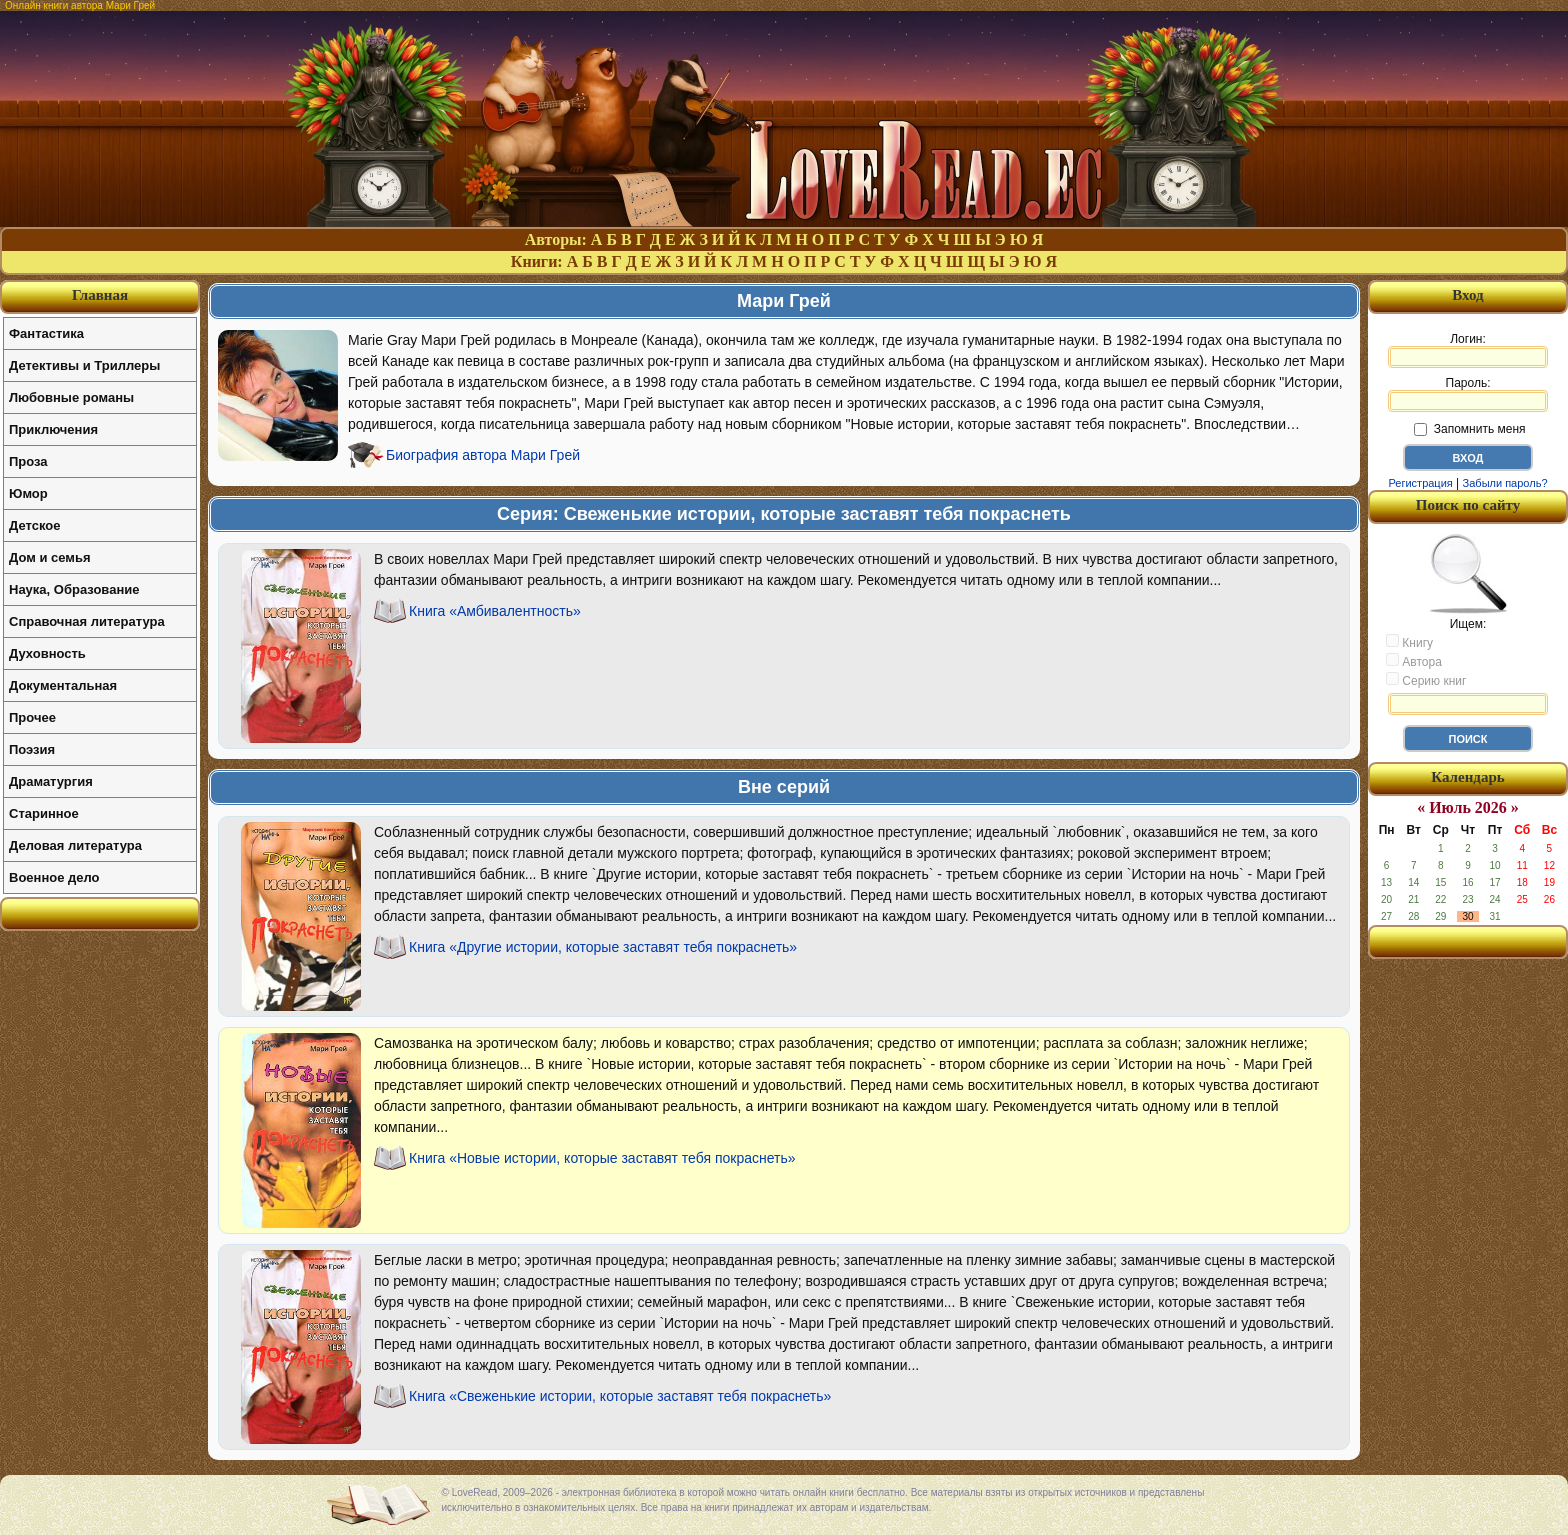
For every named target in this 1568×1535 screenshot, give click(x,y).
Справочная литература (87, 621)
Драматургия (51, 781)
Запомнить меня (1469, 429)
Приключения (53, 429)
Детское (34, 525)
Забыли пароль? (1505, 483)
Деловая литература (75, 845)
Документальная (63, 685)
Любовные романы (71, 397)
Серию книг (1426, 680)
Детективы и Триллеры (84, 365)
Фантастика (46, 333)
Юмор (28, 493)
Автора (1414, 661)
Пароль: (1468, 394)
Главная (100, 295)
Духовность (47, 653)
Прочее (32, 717)
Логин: (1468, 350)
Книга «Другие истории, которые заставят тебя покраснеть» (603, 947)
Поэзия (32, 749)
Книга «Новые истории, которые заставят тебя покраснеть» (602, 1158)
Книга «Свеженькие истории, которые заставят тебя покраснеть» (620, 1396)
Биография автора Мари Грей (483, 455)
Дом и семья (50, 557)
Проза (28, 461)
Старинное (44, 813)
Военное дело (54, 877)
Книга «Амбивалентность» (495, 611)
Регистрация (1420, 483)
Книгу (1409, 642)
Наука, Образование (74, 589)
